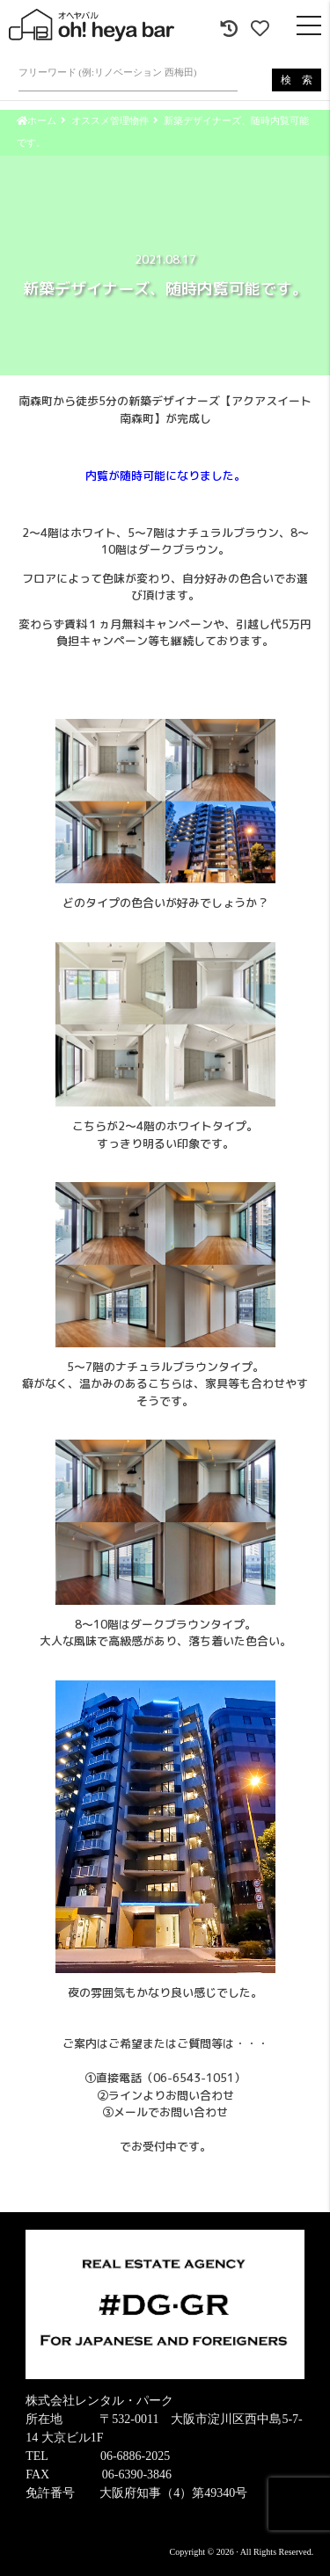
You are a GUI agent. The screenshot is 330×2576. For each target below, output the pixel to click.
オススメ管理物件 (110, 120)
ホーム (36, 120)
